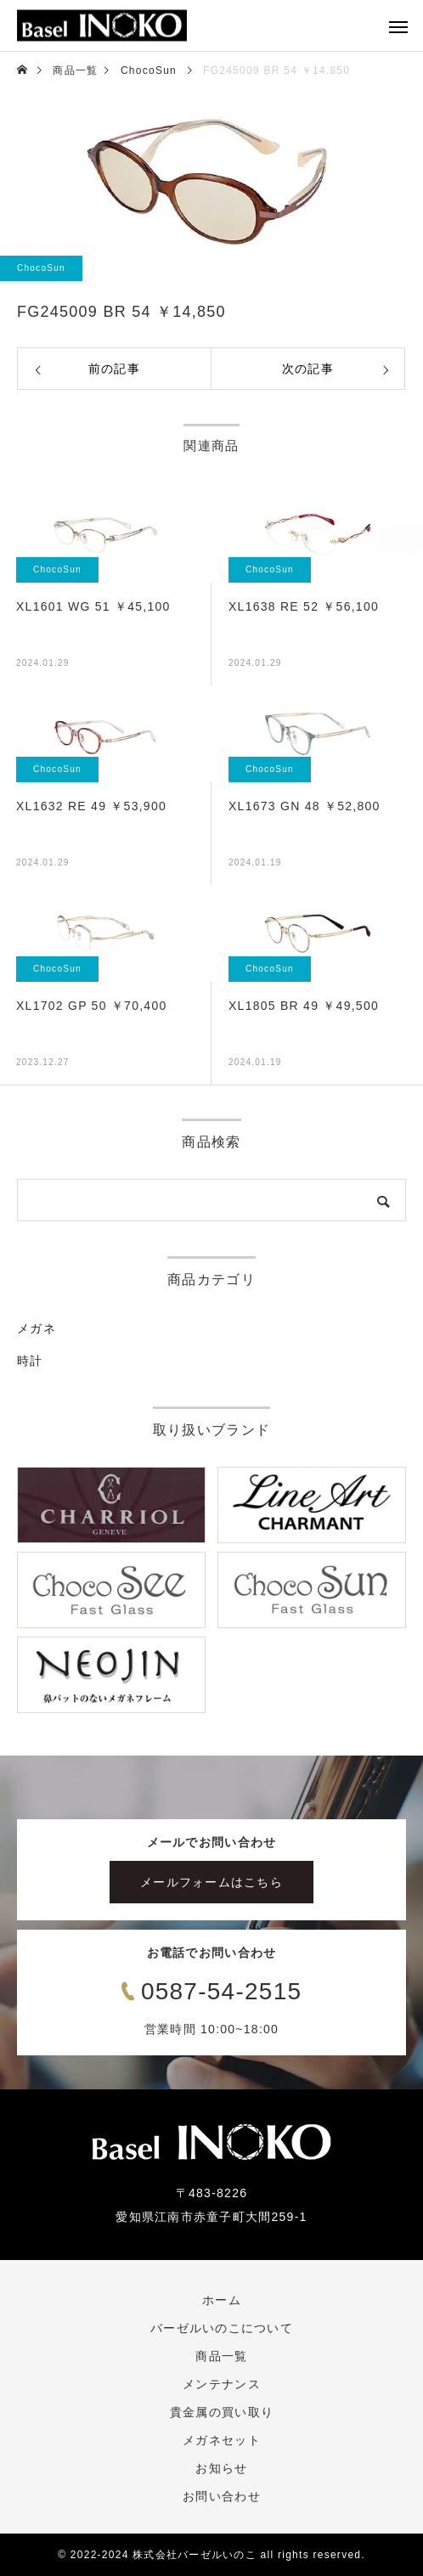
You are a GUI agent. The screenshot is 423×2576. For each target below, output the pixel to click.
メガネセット (222, 2440)
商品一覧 (221, 2356)
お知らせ (221, 2468)
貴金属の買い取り (222, 2412)
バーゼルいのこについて (221, 2328)
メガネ (36, 1328)
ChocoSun (41, 268)
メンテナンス (222, 2384)
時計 (30, 1360)
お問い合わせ (222, 2496)
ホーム (221, 2300)
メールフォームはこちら (211, 1882)
